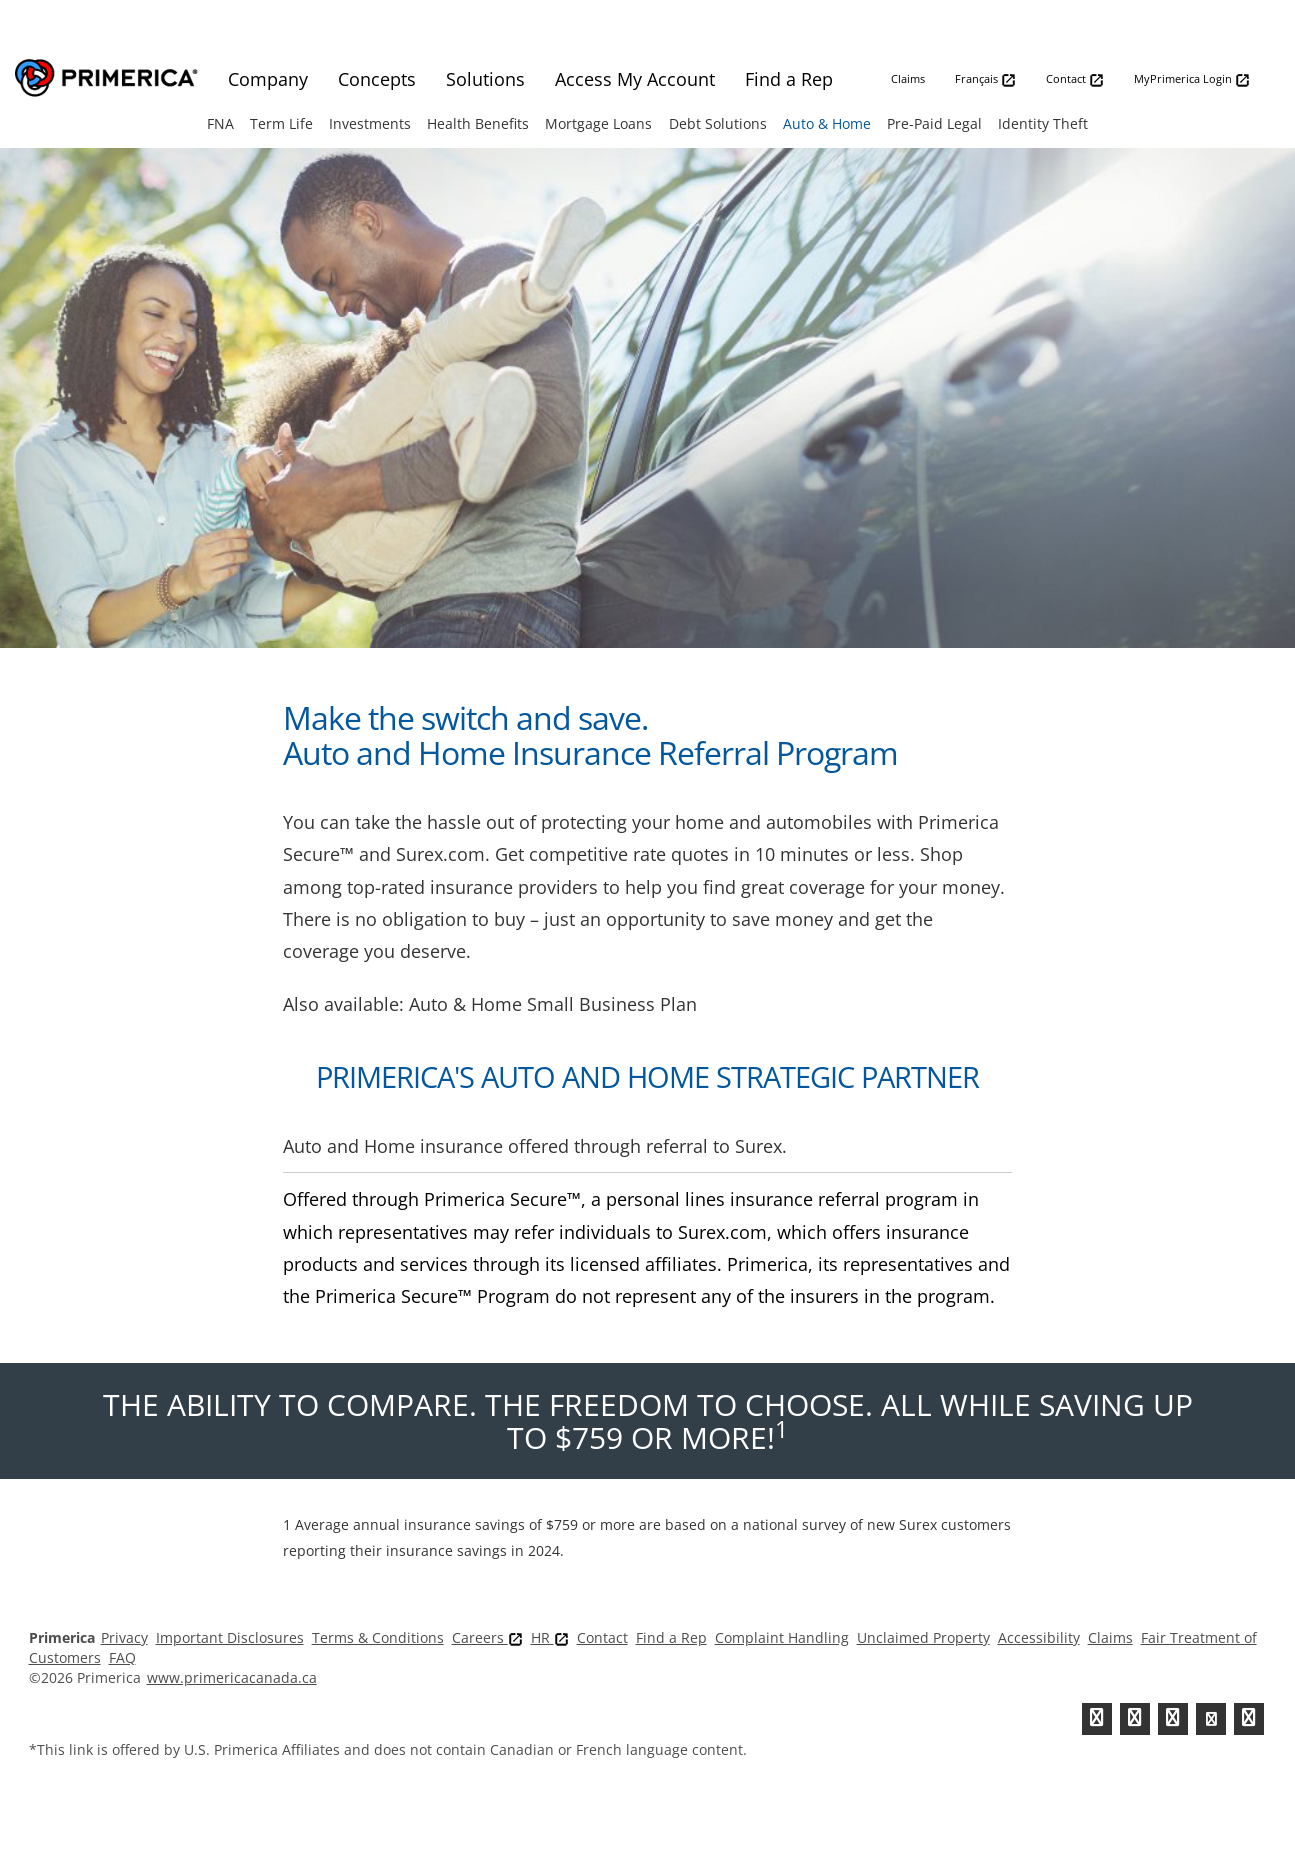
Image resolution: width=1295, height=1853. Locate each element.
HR (550, 1637)
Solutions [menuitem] (485, 79)
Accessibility (1039, 1637)
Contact (1075, 79)
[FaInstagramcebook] (1249, 1719)
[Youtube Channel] (1211, 1719)
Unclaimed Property (923, 1637)
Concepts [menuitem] (377, 79)
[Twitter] (1097, 1719)
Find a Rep (671, 1637)
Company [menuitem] (268, 79)
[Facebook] (1135, 1719)
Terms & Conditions (378, 1637)
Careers (487, 1637)
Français (985, 79)
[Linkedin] (1173, 1719)
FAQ (122, 1657)
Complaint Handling (782, 1637)
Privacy (124, 1637)
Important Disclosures (230, 1637)
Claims (908, 78)
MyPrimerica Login (1192, 79)
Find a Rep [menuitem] (789, 79)
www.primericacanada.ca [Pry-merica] (232, 1677)
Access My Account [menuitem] (635, 79)
